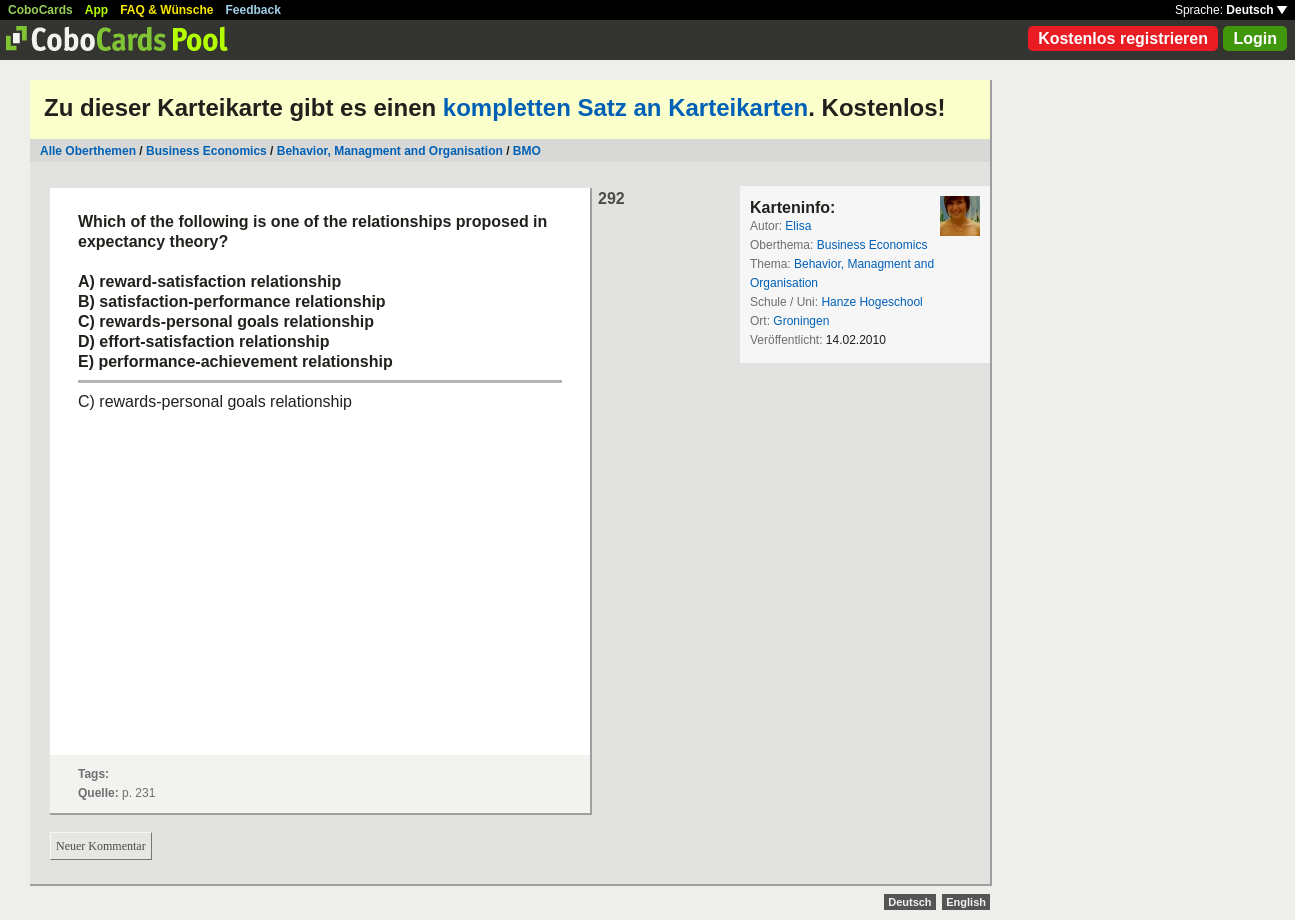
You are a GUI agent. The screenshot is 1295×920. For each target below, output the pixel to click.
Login (1255, 38)
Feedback (253, 10)
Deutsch (1256, 10)
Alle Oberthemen (88, 151)
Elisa (798, 226)
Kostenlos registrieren (1123, 38)
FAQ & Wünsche (166, 10)
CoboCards (40, 10)
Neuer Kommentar (101, 846)
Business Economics (206, 151)
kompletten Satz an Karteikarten (625, 107)
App (96, 10)
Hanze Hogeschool (871, 302)
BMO (527, 151)
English (966, 902)
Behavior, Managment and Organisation (390, 151)
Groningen (801, 321)
